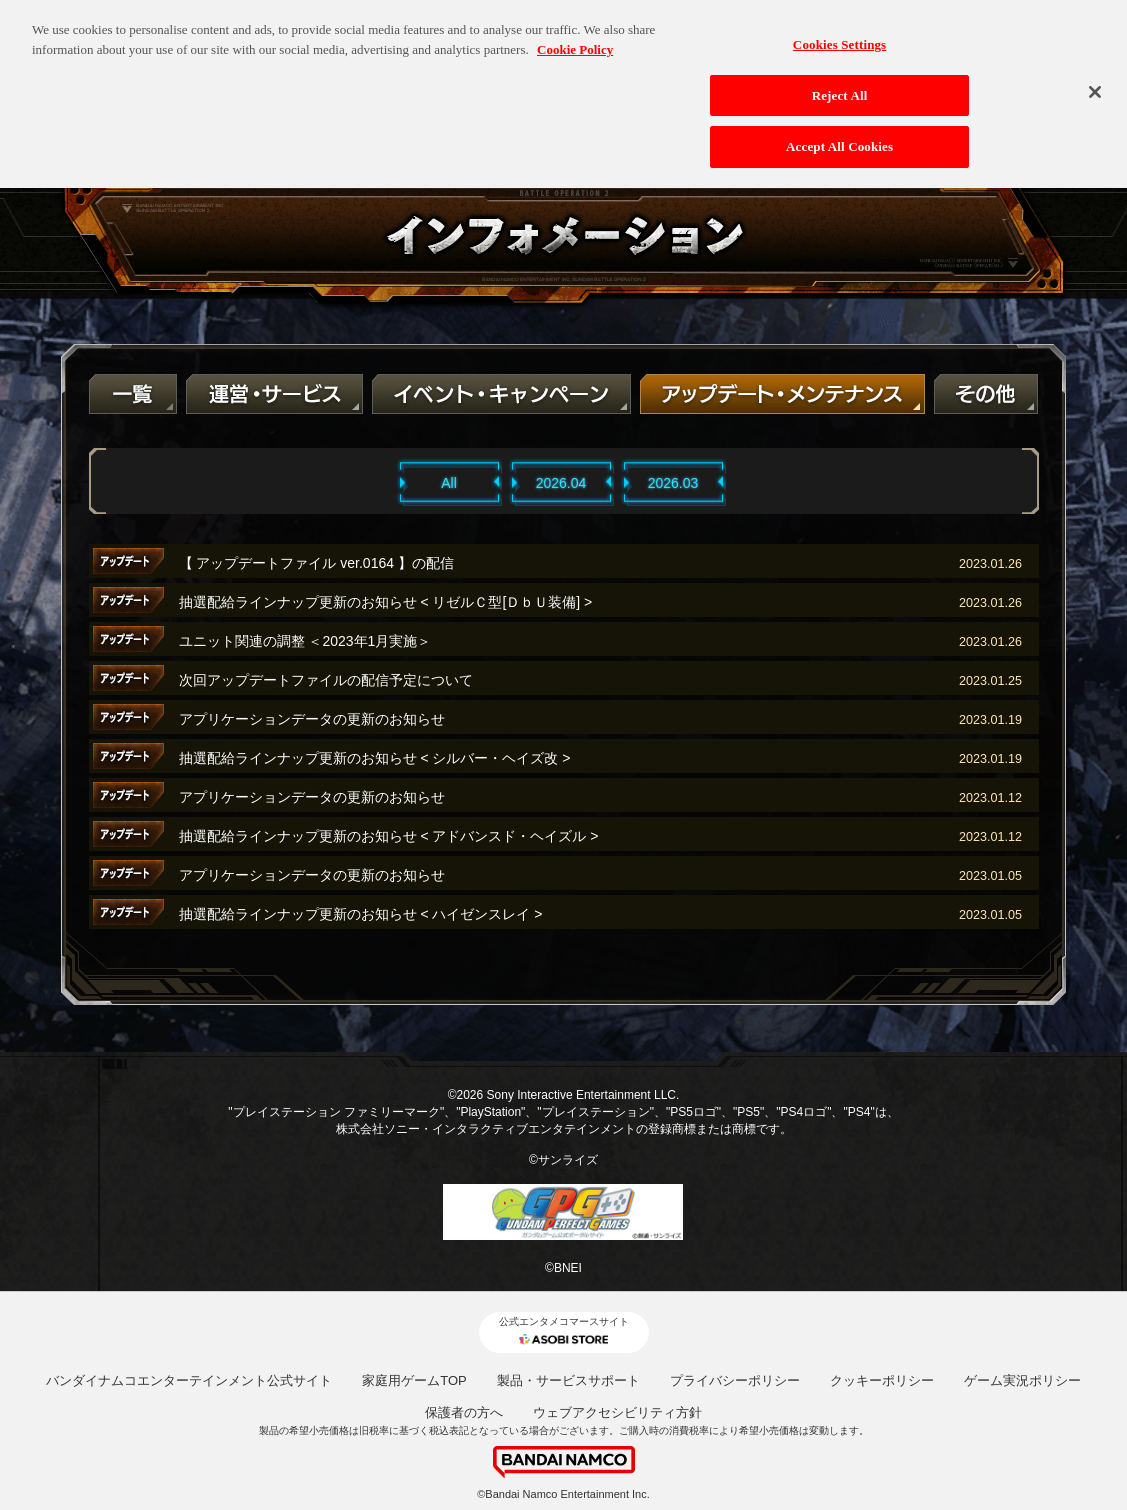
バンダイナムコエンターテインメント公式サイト (189, 1380)
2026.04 (561, 483)
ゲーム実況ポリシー (1022, 1380)
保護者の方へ (464, 1412)
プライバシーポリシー (735, 1380)
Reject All (840, 83)
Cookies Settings (839, 32)
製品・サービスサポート (568, 1380)
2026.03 (673, 483)
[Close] (1095, 80)
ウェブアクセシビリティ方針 (617, 1412)
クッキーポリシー (882, 1380)
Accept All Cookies (839, 135)
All (449, 483)
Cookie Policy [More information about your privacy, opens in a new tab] (575, 37)
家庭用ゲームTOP (414, 1380)
